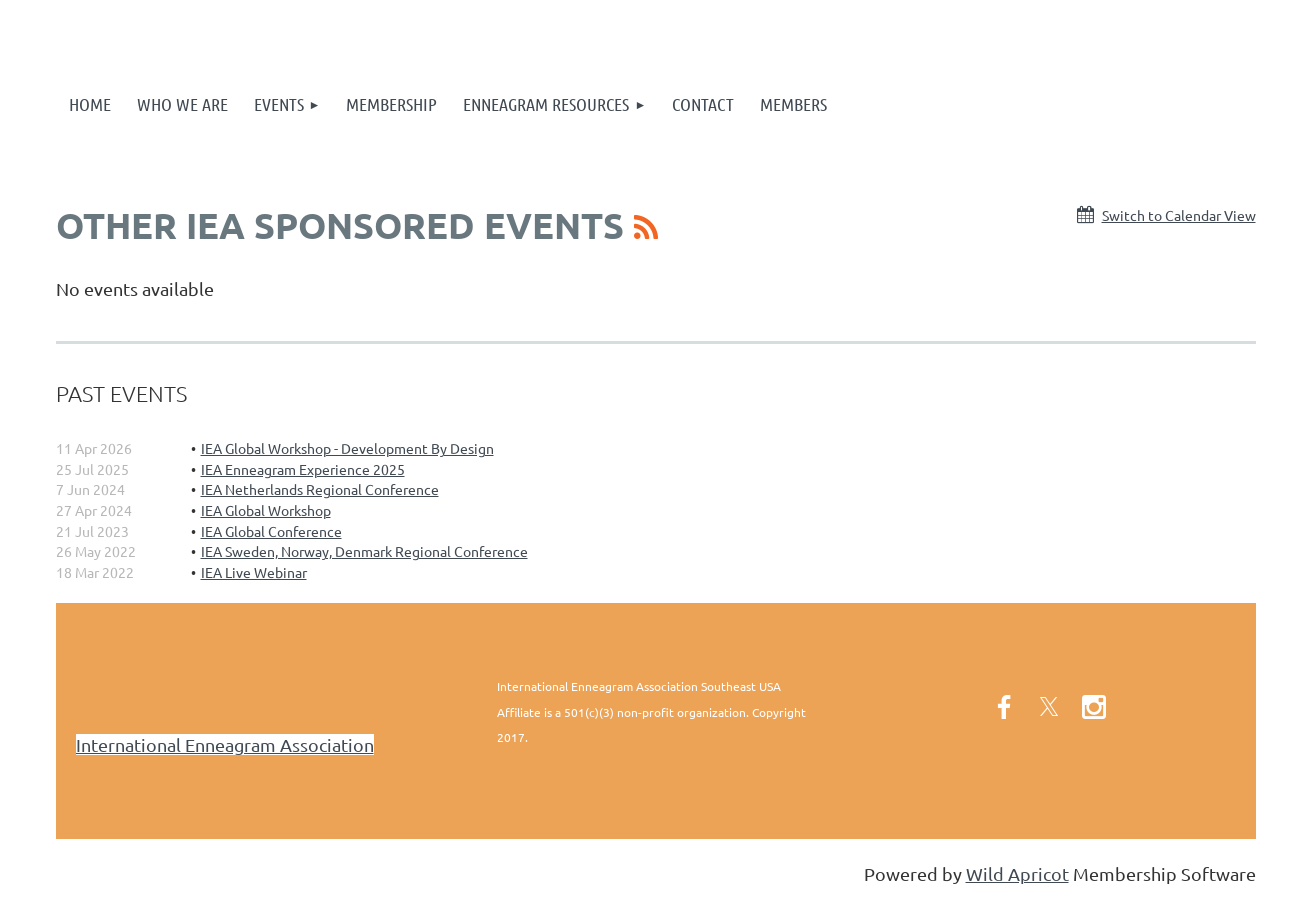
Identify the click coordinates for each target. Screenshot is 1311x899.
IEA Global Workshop (266, 510)
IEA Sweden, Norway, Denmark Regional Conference (364, 551)
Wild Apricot (1017, 873)
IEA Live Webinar (254, 572)
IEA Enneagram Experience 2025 (303, 469)
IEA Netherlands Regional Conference (320, 489)
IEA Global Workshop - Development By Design (347, 448)
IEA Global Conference (271, 531)
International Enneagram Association (225, 744)
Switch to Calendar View (1179, 215)
